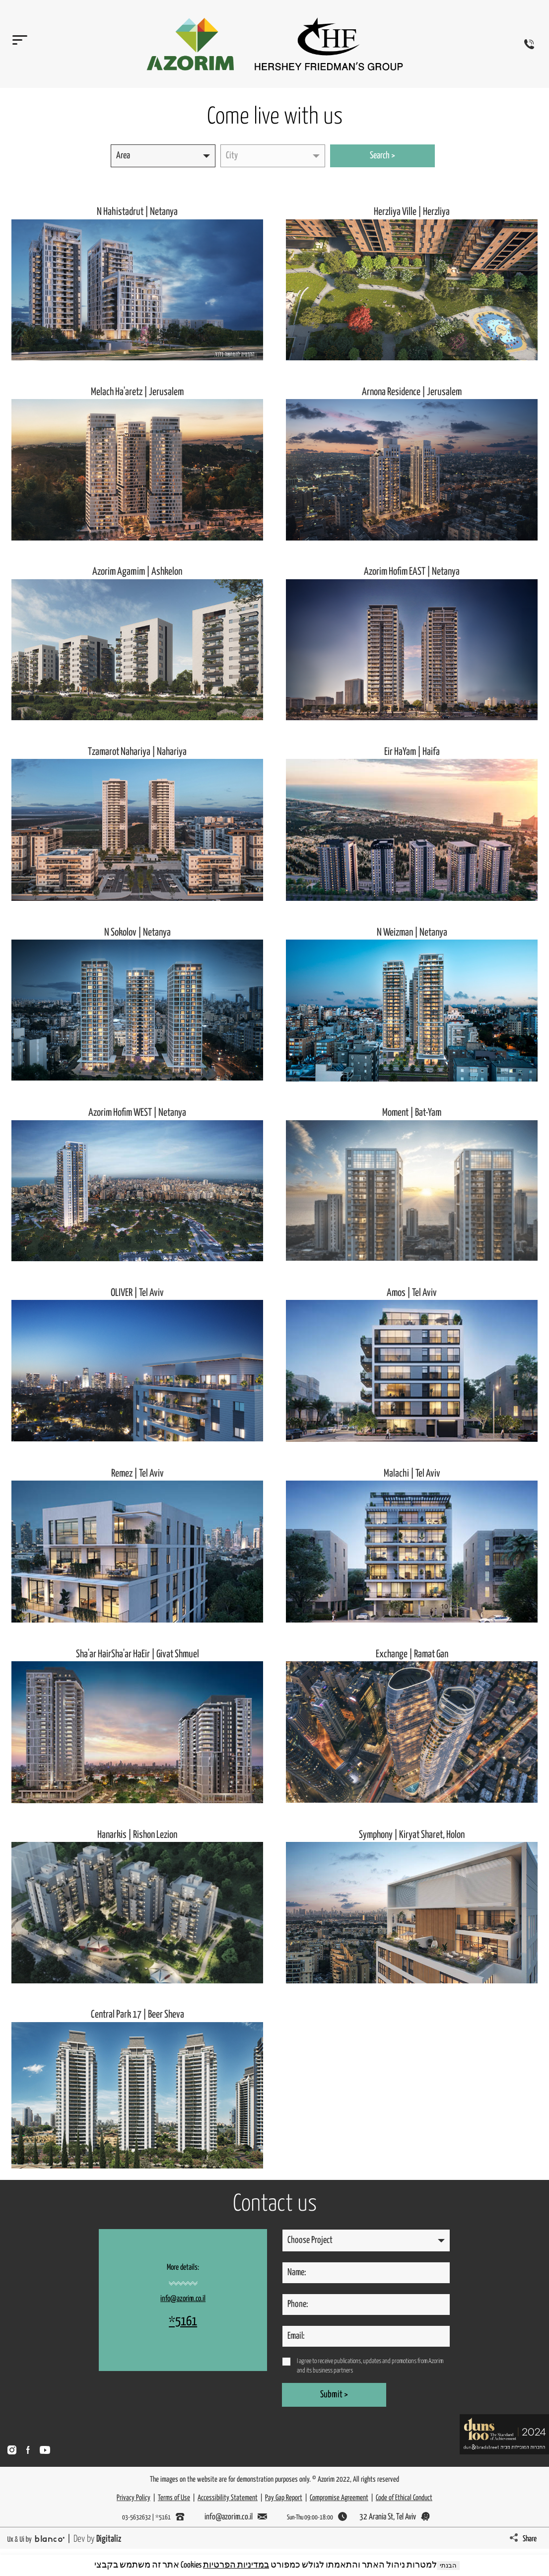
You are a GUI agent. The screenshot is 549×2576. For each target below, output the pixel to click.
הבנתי (448, 2566)
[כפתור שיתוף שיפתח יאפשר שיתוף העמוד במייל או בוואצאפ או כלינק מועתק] (526, 2539)
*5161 (183, 2321)
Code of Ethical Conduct (404, 2498)
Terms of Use (174, 2498)
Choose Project (310, 2240)
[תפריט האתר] (17, 44)
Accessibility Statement (228, 2498)
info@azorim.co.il (183, 2299)
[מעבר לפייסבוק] (28, 2450)
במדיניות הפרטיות (236, 2565)
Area (123, 155)
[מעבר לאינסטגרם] (11, 2449)
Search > (382, 155)
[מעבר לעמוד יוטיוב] (45, 2450)
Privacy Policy (133, 2498)
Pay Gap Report (283, 2498)
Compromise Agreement (339, 2498)
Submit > (334, 2394)
